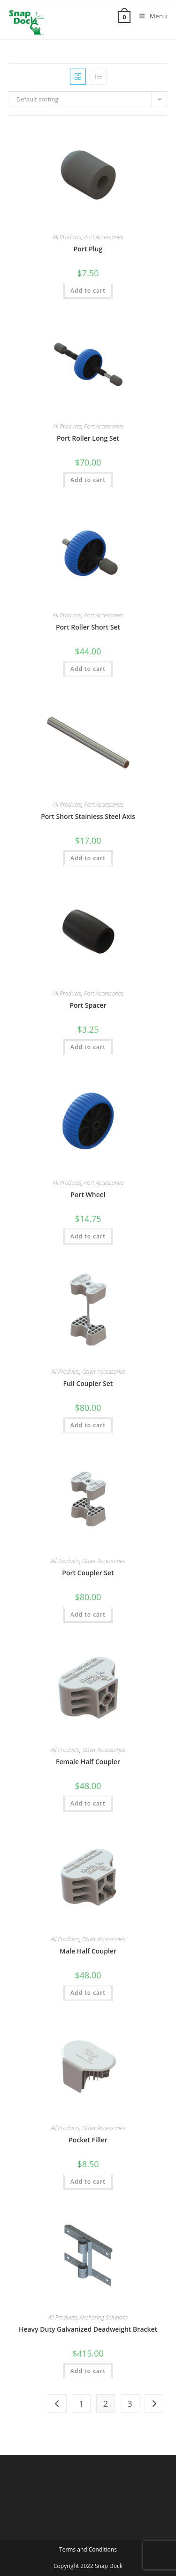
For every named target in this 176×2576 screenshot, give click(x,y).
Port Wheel (88, 1194)
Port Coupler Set (88, 1572)
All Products (67, 237)
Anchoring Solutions (103, 2317)
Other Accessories (103, 1372)
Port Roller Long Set (88, 438)
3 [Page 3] (129, 2403)
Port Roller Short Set (88, 627)
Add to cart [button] (88, 291)
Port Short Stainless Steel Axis (88, 816)
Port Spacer (88, 1005)
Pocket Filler (88, 2139)
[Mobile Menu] (149, 16)
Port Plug (88, 248)
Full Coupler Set (88, 1383)
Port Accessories (103, 237)
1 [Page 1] (81, 2403)
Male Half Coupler (88, 1950)
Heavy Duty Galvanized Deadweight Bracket (88, 2329)
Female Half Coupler (88, 1761)
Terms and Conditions (88, 2549)
